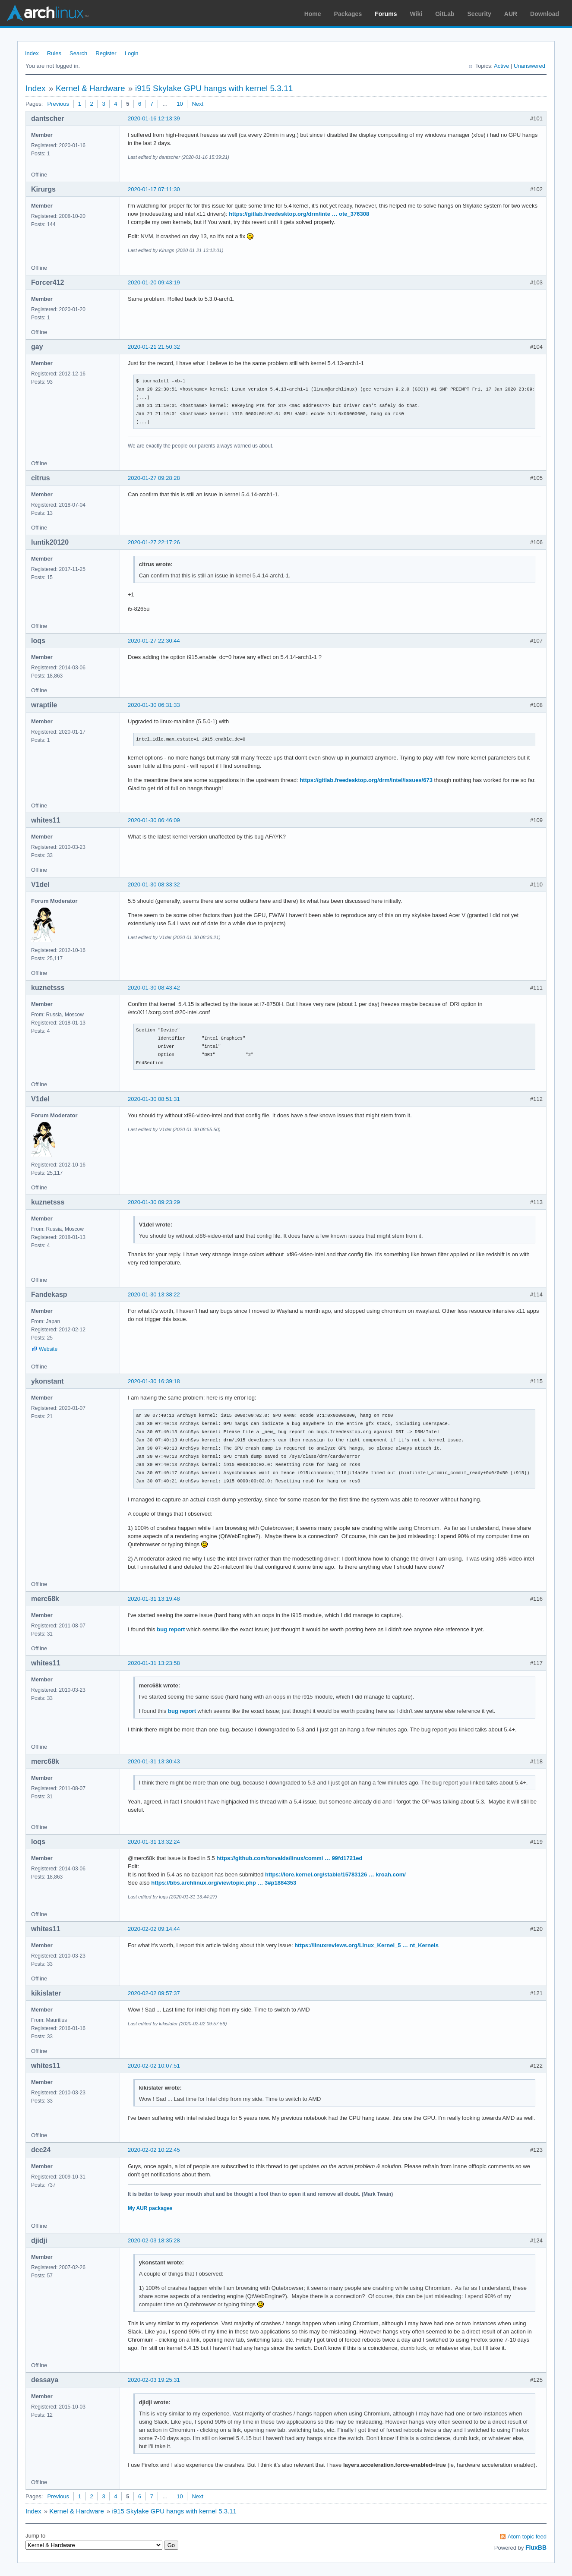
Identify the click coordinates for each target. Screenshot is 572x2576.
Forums (386, 13)
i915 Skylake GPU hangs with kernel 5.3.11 (214, 88)
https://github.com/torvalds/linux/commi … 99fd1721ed (289, 1858)
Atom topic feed (527, 2536)
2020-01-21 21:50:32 (154, 347)
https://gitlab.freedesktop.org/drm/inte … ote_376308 (299, 214)
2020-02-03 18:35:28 (154, 2240)
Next (197, 104)
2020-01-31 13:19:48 (154, 1598)
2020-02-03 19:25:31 (154, 2380)
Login (132, 53)
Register (105, 53)
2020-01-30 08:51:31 (154, 1099)
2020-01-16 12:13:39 (154, 118)
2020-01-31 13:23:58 (154, 1663)
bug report (171, 1629)
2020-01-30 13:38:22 (154, 1294)
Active (501, 66)
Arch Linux (47, 13)
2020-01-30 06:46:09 (154, 820)
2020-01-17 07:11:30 (154, 189)
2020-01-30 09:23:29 (154, 1202)
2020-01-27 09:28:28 (154, 478)
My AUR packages (150, 2208)
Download (544, 13)
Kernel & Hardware (90, 88)
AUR (510, 13)
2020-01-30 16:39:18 (154, 1381)
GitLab (444, 13)
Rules (54, 53)
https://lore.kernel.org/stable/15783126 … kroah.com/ (335, 1874)
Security (479, 13)
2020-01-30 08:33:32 (154, 884)
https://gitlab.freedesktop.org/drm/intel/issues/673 (366, 780)
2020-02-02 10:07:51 (154, 2065)
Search (78, 53)
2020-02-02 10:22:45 (154, 2150)
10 (180, 104)
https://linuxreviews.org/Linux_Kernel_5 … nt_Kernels (366, 1945)
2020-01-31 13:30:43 (154, 1761)
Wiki (416, 13)
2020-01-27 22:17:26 (154, 542)
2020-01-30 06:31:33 (154, 705)
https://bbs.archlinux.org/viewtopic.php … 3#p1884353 (223, 1882)
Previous (58, 104)
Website (48, 1349)
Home (312, 13)
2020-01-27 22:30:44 (154, 640)
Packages (348, 13)
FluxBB (536, 2547)
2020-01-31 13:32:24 (154, 1841)
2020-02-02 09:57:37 (154, 1993)
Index (32, 53)
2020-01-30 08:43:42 (154, 987)
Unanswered (529, 66)
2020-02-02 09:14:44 (154, 1929)
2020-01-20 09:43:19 (154, 282)
